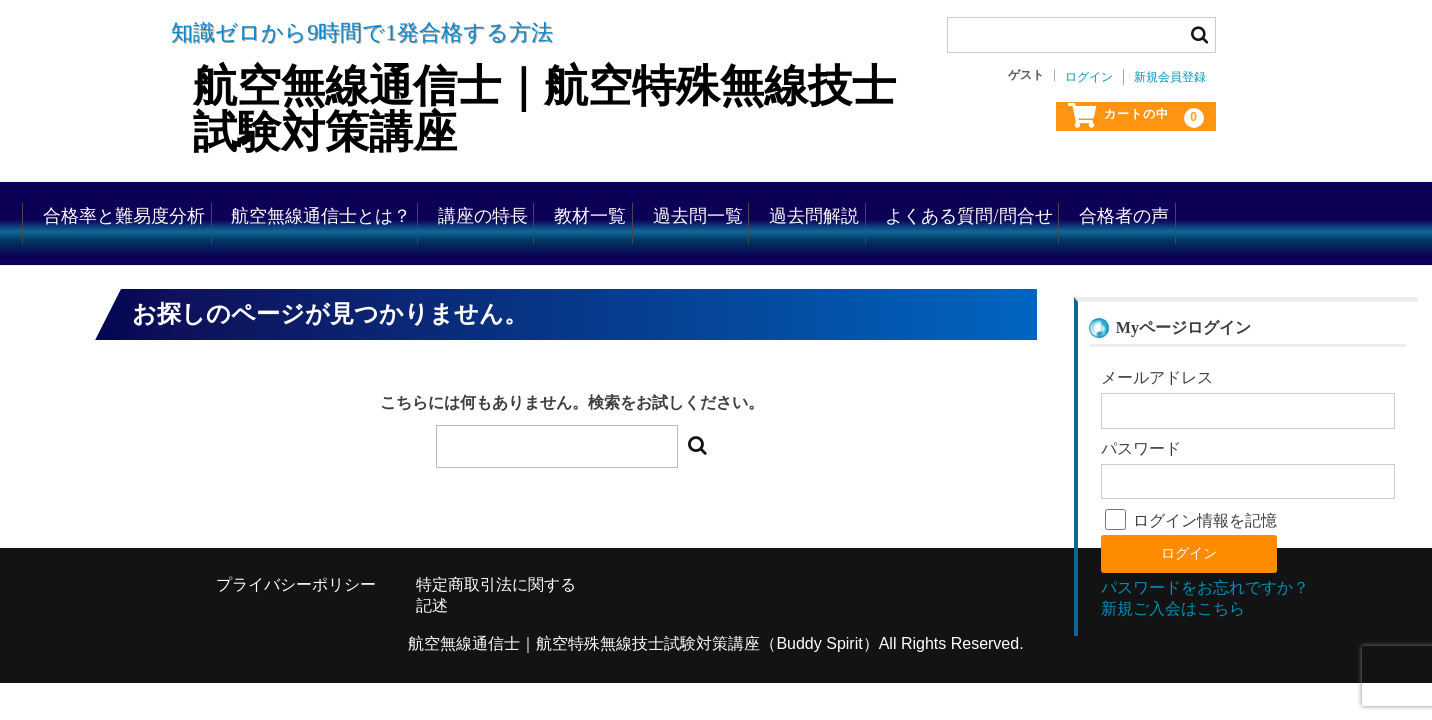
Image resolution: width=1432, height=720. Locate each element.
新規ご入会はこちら (1173, 639)
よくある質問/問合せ (1274, 209)
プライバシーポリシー (296, 615)
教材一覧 (790, 209)
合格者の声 (175, 266)
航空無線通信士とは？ (451, 209)
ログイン (1089, 77)
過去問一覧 (931, 209)
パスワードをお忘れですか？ (1205, 618)
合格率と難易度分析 (214, 209)
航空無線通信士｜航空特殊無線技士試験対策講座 (537, 108)
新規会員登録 (1170, 77)
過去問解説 (1082, 209)
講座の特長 (648, 209)
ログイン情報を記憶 (1191, 550)
